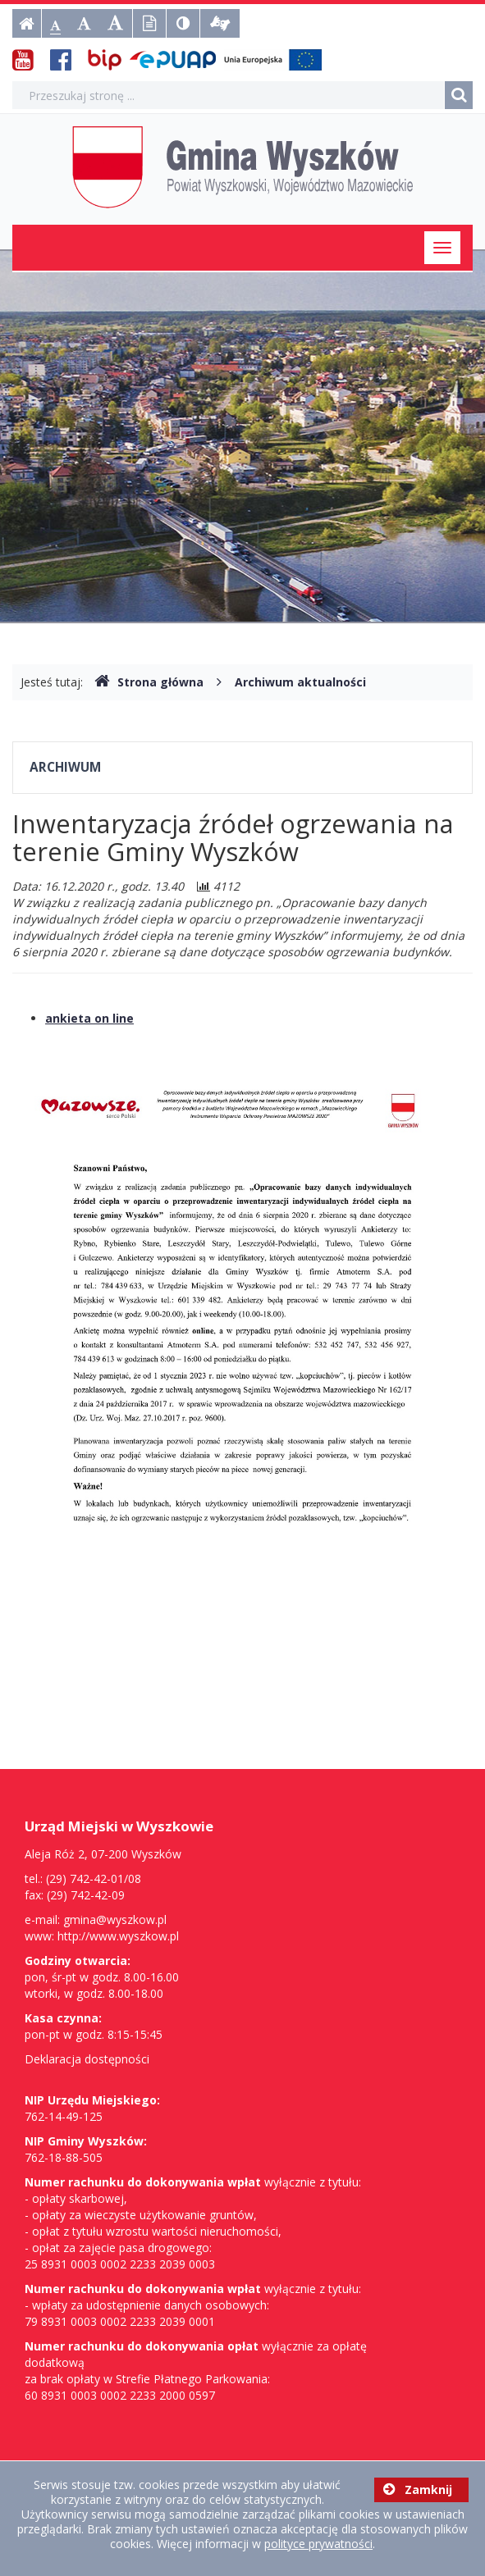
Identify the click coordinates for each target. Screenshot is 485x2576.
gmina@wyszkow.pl (115, 1919)
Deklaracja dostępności (87, 2059)
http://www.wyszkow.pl (118, 1936)
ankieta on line (89, 1018)
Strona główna (149, 682)
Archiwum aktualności (300, 682)
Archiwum (65, 767)
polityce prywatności (318, 2543)
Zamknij (417, 2489)
